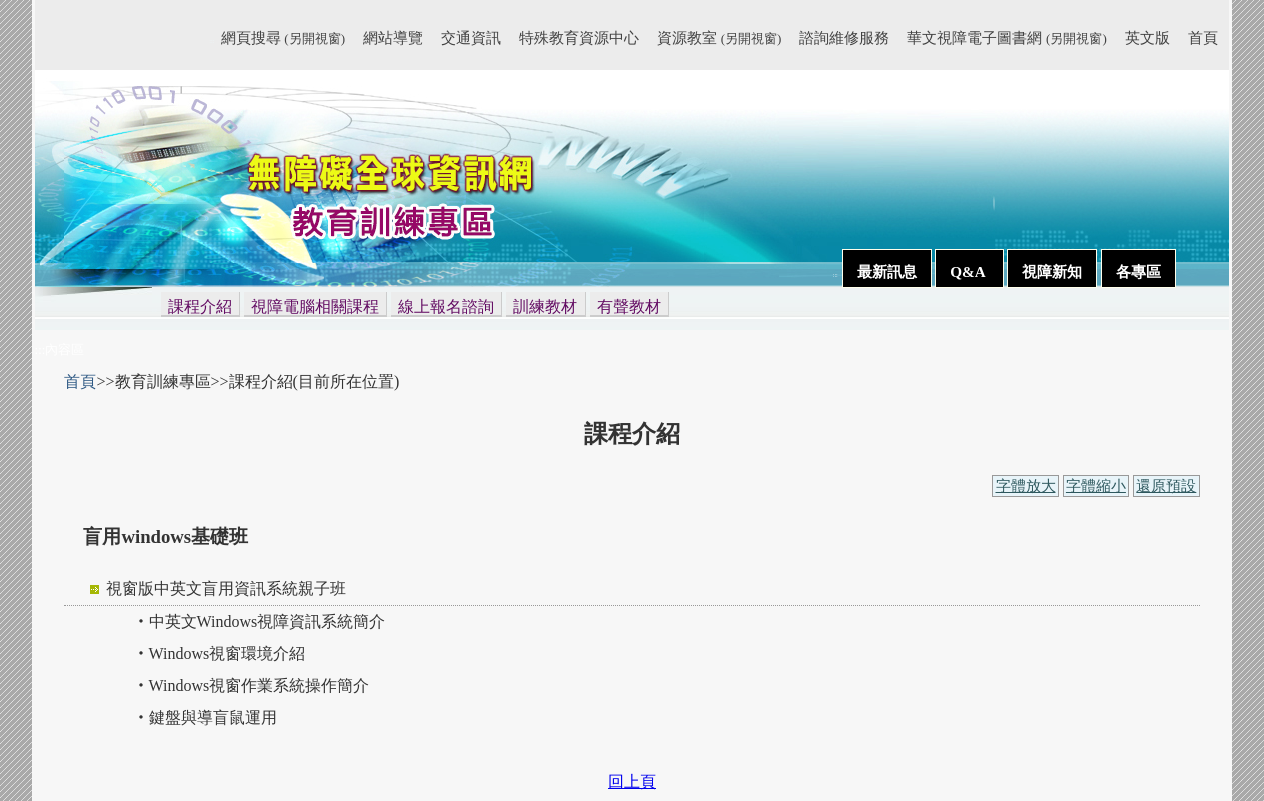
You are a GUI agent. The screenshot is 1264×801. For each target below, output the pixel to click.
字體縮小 (1096, 486)
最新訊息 (887, 271)
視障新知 (1052, 271)
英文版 (1147, 37)
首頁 (1203, 37)
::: (211, 41)
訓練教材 (545, 306)
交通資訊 (471, 37)
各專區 (1138, 271)
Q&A (969, 271)
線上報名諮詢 (446, 306)
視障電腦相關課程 (315, 306)
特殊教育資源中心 (579, 37)
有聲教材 (629, 306)
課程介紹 (200, 306)
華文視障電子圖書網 (1006, 37)
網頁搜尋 (283, 37)
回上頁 (632, 781)
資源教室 (719, 37)
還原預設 (1166, 486)
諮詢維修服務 (844, 37)
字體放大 (1026, 486)
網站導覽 (393, 37)
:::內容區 (60, 349)
